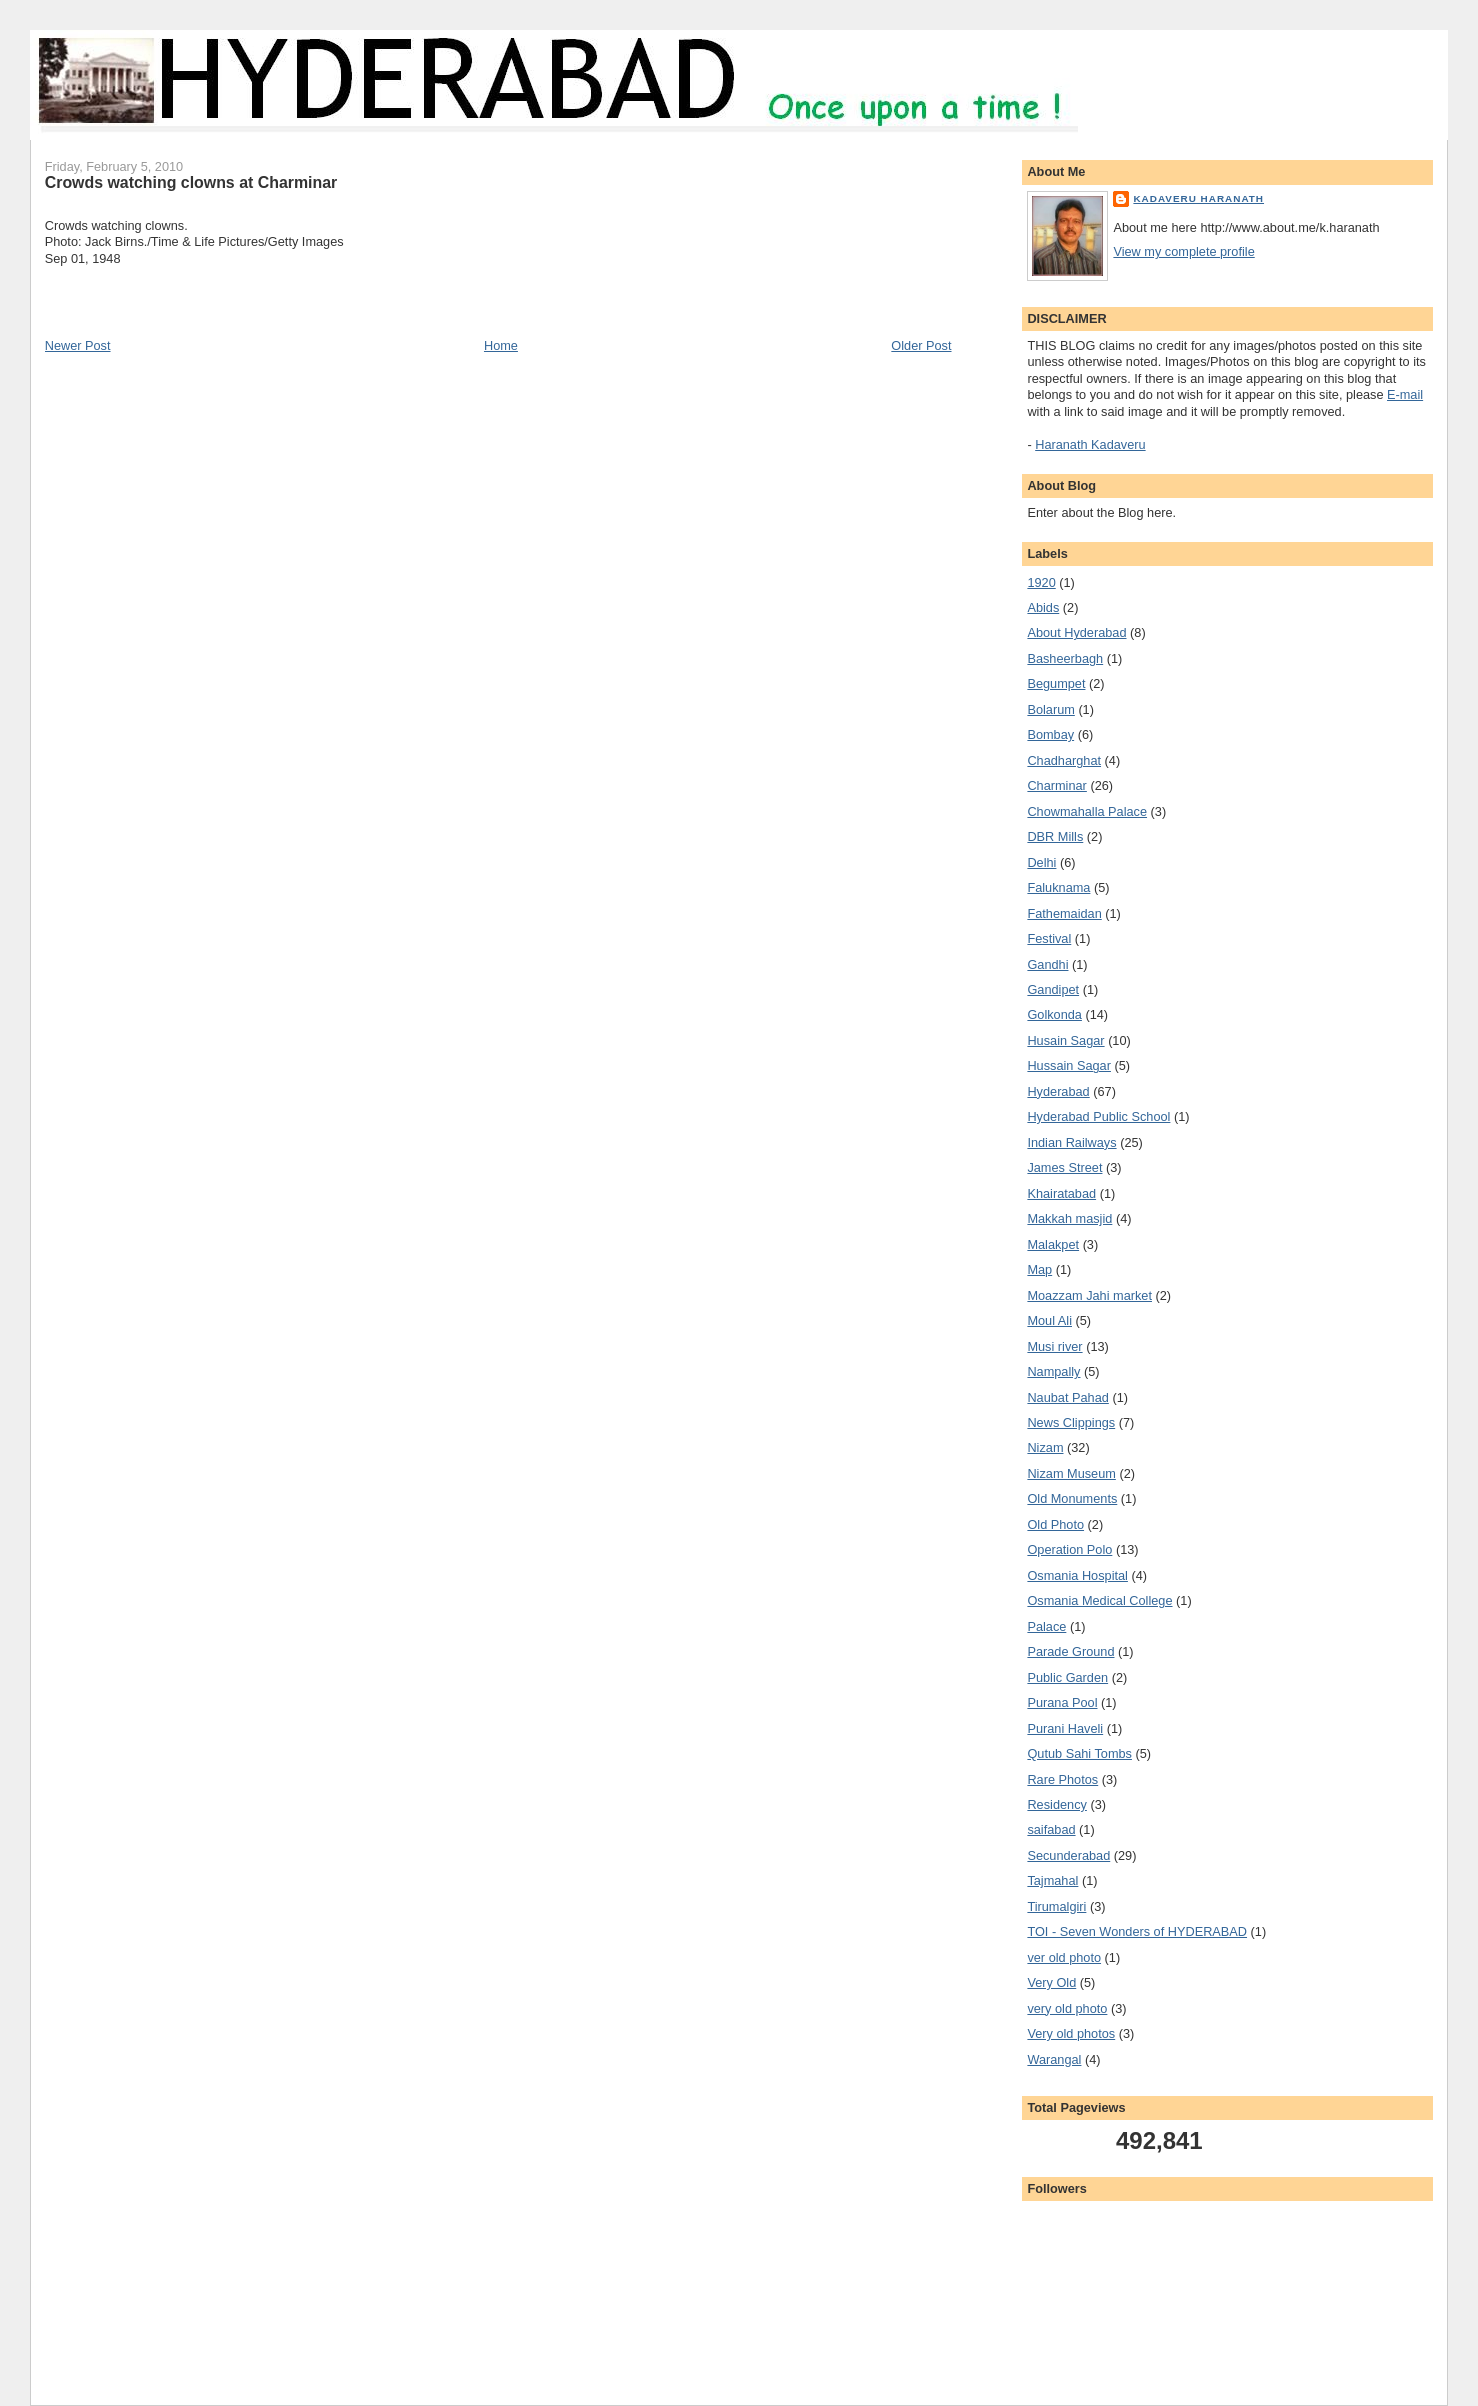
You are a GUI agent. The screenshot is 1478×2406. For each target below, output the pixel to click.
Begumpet (1056, 683)
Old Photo (1055, 1524)
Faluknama (1058, 887)
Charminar (1056, 785)
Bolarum (1050, 709)
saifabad (1051, 1829)
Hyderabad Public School (1098, 1116)
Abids (1043, 607)
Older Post (921, 345)
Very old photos (1071, 2033)
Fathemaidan (1064, 913)
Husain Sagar (1065, 1040)
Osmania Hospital (1077, 1575)
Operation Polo (1069, 1549)
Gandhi (1047, 964)
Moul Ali (1049, 1320)
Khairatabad (1061, 1193)
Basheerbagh (1065, 658)
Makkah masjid (1069, 1218)
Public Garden (1067, 1677)
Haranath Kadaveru (1090, 444)
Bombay (1050, 734)
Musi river (1054, 1346)
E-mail (1405, 394)
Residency (1056, 1804)
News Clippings (1071, 1422)
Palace (1046, 1626)
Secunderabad (1068, 1855)
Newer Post (78, 345)
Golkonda (1054, 1014)
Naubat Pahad (1067, 1397)
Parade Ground (1070, 1651)
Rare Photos (1062, 1779)
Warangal (1054, 2059)
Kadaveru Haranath (1198, 198)
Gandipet (1053, 989)
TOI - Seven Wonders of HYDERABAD (1137, 1931)
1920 (1041, 582)
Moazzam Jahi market (1089, 1295)
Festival (1049, 938)
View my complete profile (1183, 251)
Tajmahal (1052, 1880)
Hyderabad (1058, 1091)
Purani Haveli (1065, 1728)
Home (501, 345)
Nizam (1045, 1447)
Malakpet (1053, 1244)
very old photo (1067, 2008)
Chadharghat (1064, 760)
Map (1039, 1269)
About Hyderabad (1076, 632)
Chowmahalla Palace (1087, 811)
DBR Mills (1055, 836)
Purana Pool (1062, 1702)
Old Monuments (1072, 1498)
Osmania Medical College (1099, 1600)
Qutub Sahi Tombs (1079, 1753)
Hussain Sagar (1069, 1065)
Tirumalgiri (1056, 1906)
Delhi (1041, 862)
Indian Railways (1071, 1142)
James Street (1064, 1167)
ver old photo (1064, 1957)
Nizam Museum (1071, 1473)
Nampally (1053, 1371)
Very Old (1051, 1982)
